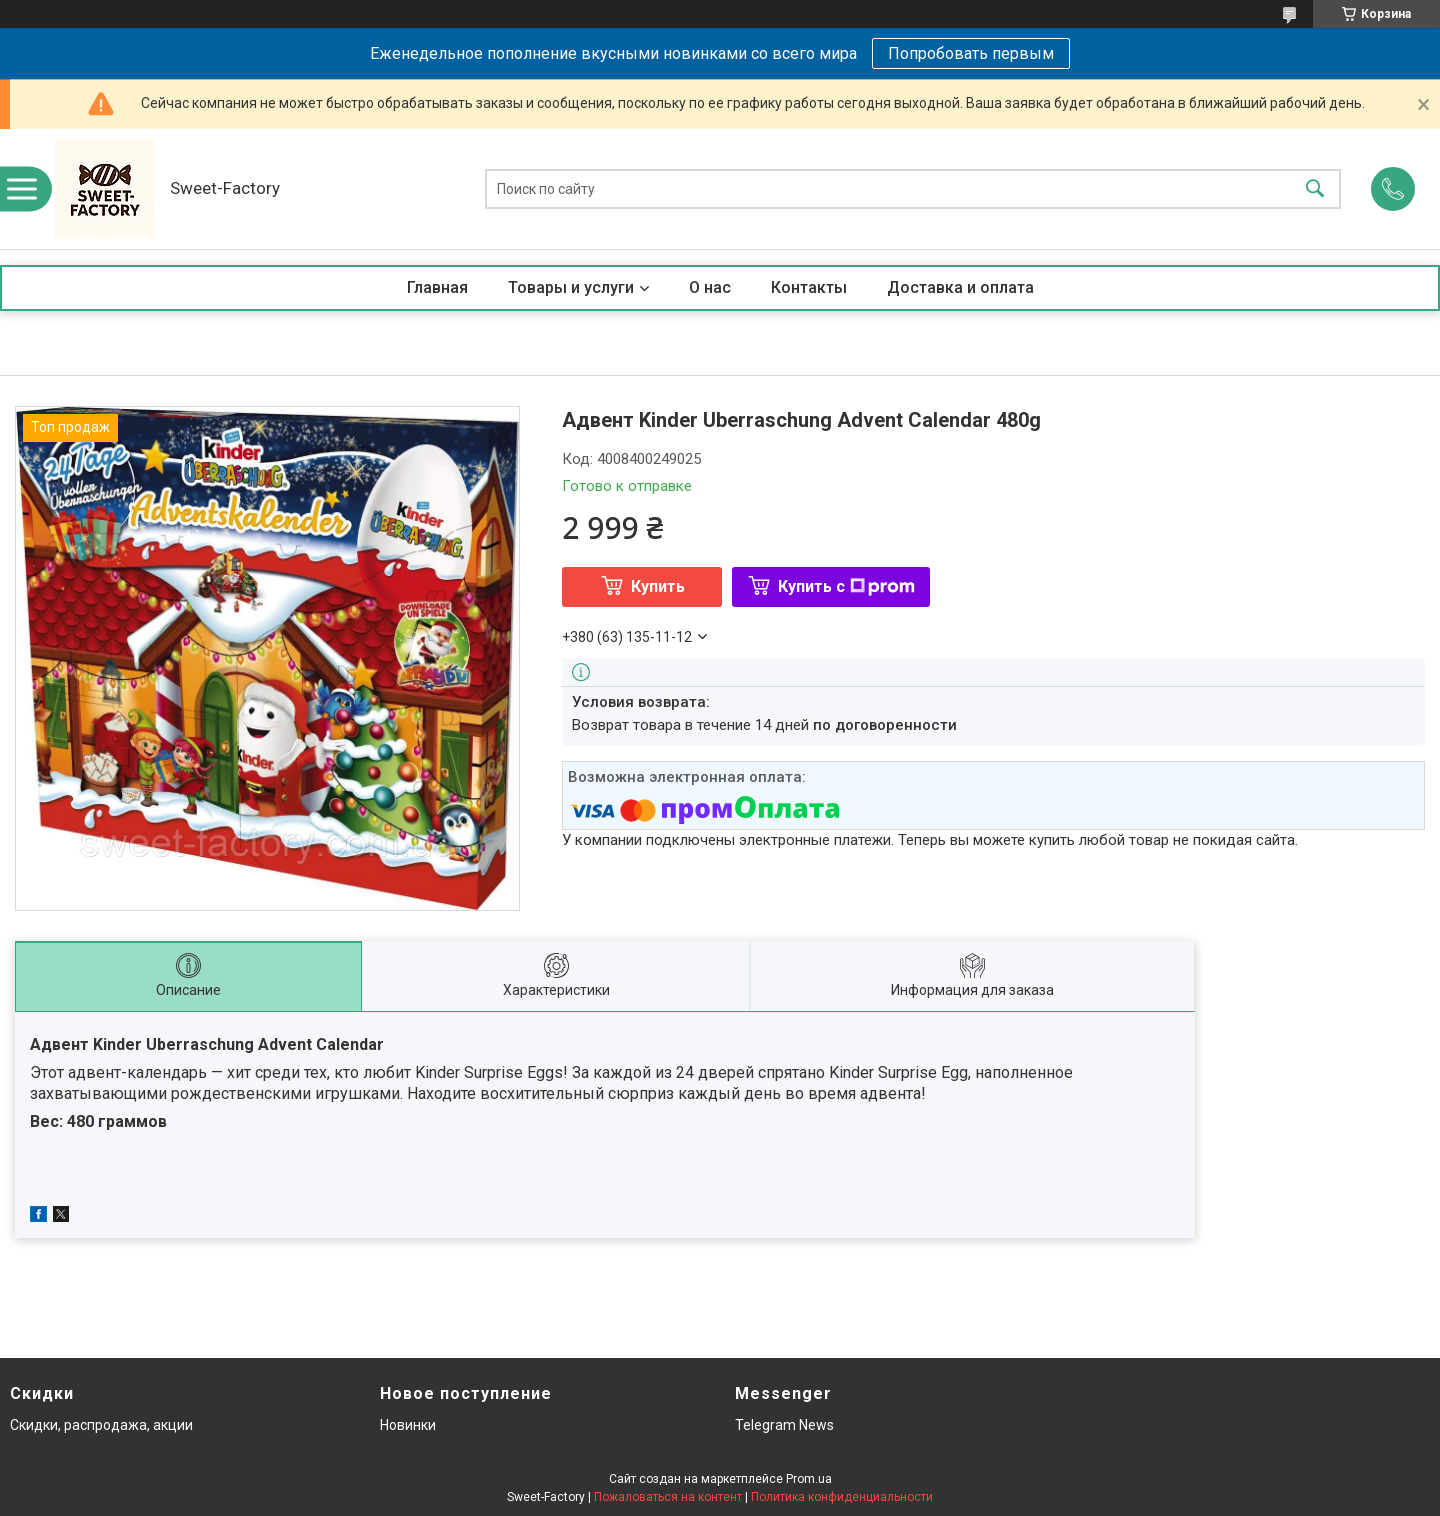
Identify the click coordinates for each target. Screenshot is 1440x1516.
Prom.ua (809, 1479)
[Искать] (1315, 189)
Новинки (408, 1425)
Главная (437, 287)
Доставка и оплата (960, 287)
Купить (658, 586)
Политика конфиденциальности (842, 1497)
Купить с (846, 586)
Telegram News (784, 1425)
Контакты (809, 287)
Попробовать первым (971, 53)
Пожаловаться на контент (668, 1497)
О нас (710, 287)
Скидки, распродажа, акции (101, 1425)
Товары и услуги (571, 287)
